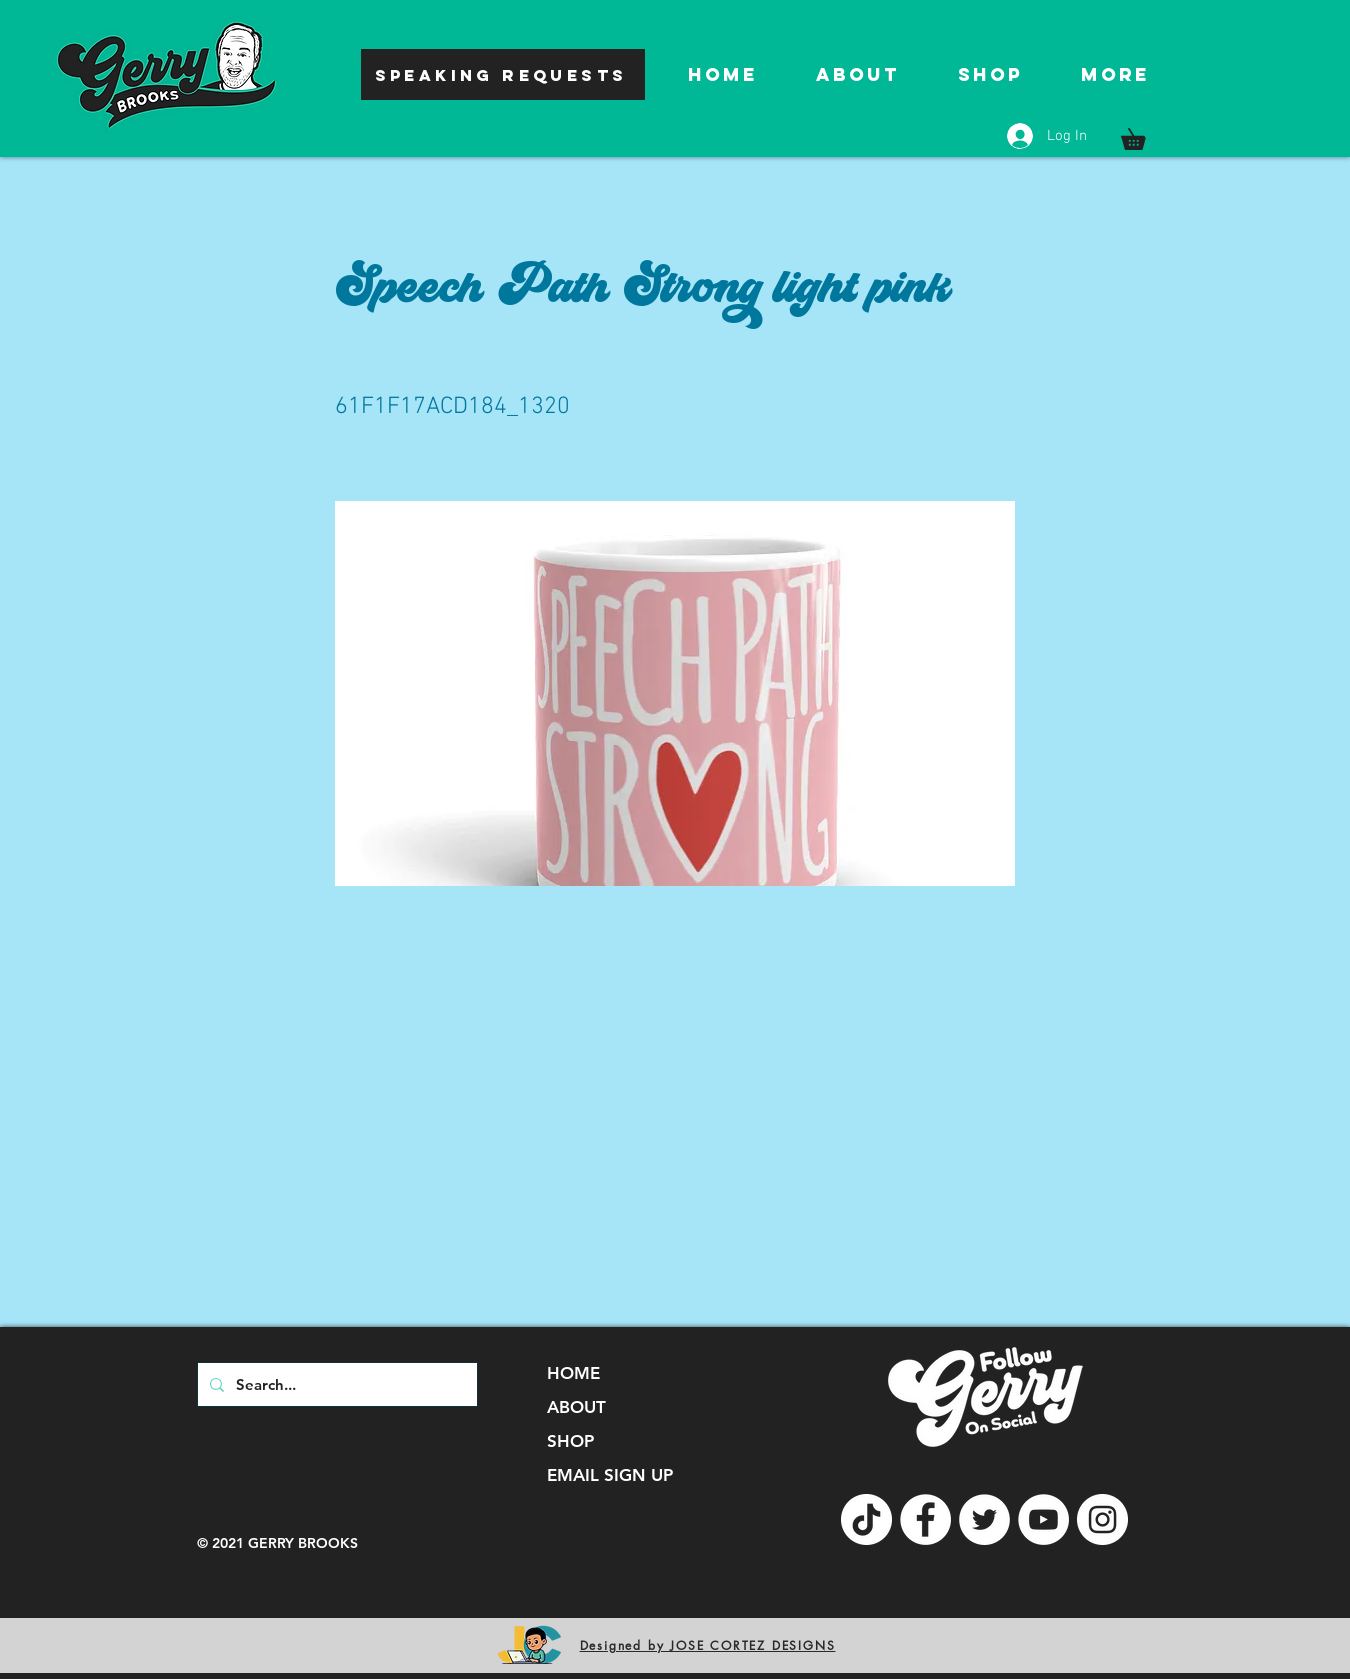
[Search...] (335, 1384)
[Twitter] (984, 1519)
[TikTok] (866, 1519)
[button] (1143, 135)
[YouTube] (1043, 1519)
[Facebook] (925, 1519)
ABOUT (576, 1407)
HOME (573, 1373)
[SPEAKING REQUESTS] (503, 74)
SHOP (570, 1441)
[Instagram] (1102, 1519)
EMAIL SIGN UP (610, 1475)
